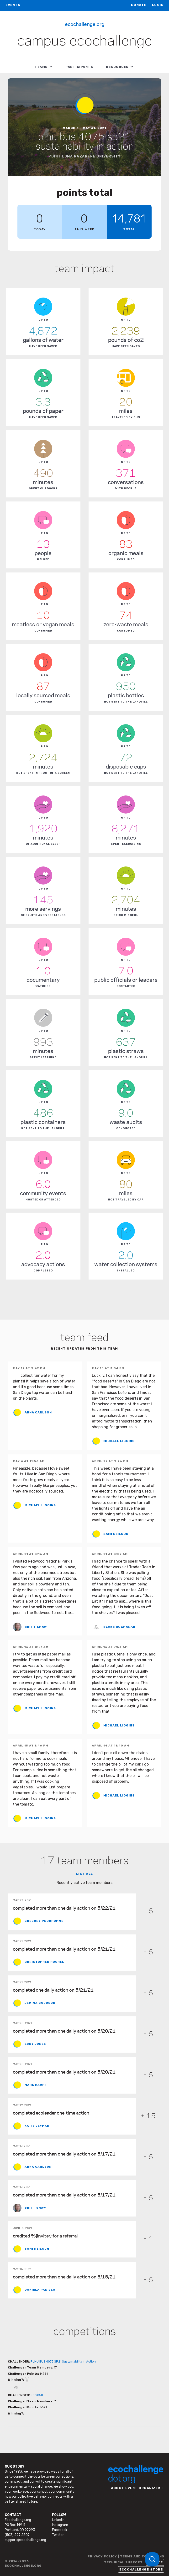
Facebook (59, 2530)
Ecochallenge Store (141, 2569)
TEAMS (41, 67)
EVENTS (12, 5)
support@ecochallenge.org (25, 2540)
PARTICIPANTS (79, 67)
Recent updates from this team (84, 1348)
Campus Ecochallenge (84, 41)
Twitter (58, 2535)
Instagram (60, 2525)
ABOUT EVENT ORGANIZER (135, 2488)
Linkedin (58, 2520)
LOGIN (158, 5)
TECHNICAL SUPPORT (123, 2562)
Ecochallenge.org (84, 23)
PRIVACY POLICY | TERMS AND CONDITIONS (126, 2556)
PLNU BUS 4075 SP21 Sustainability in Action (63, 2361)
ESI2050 (37, 2395)
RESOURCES (117, 67)
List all (84, 1874)
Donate (138, 5)
